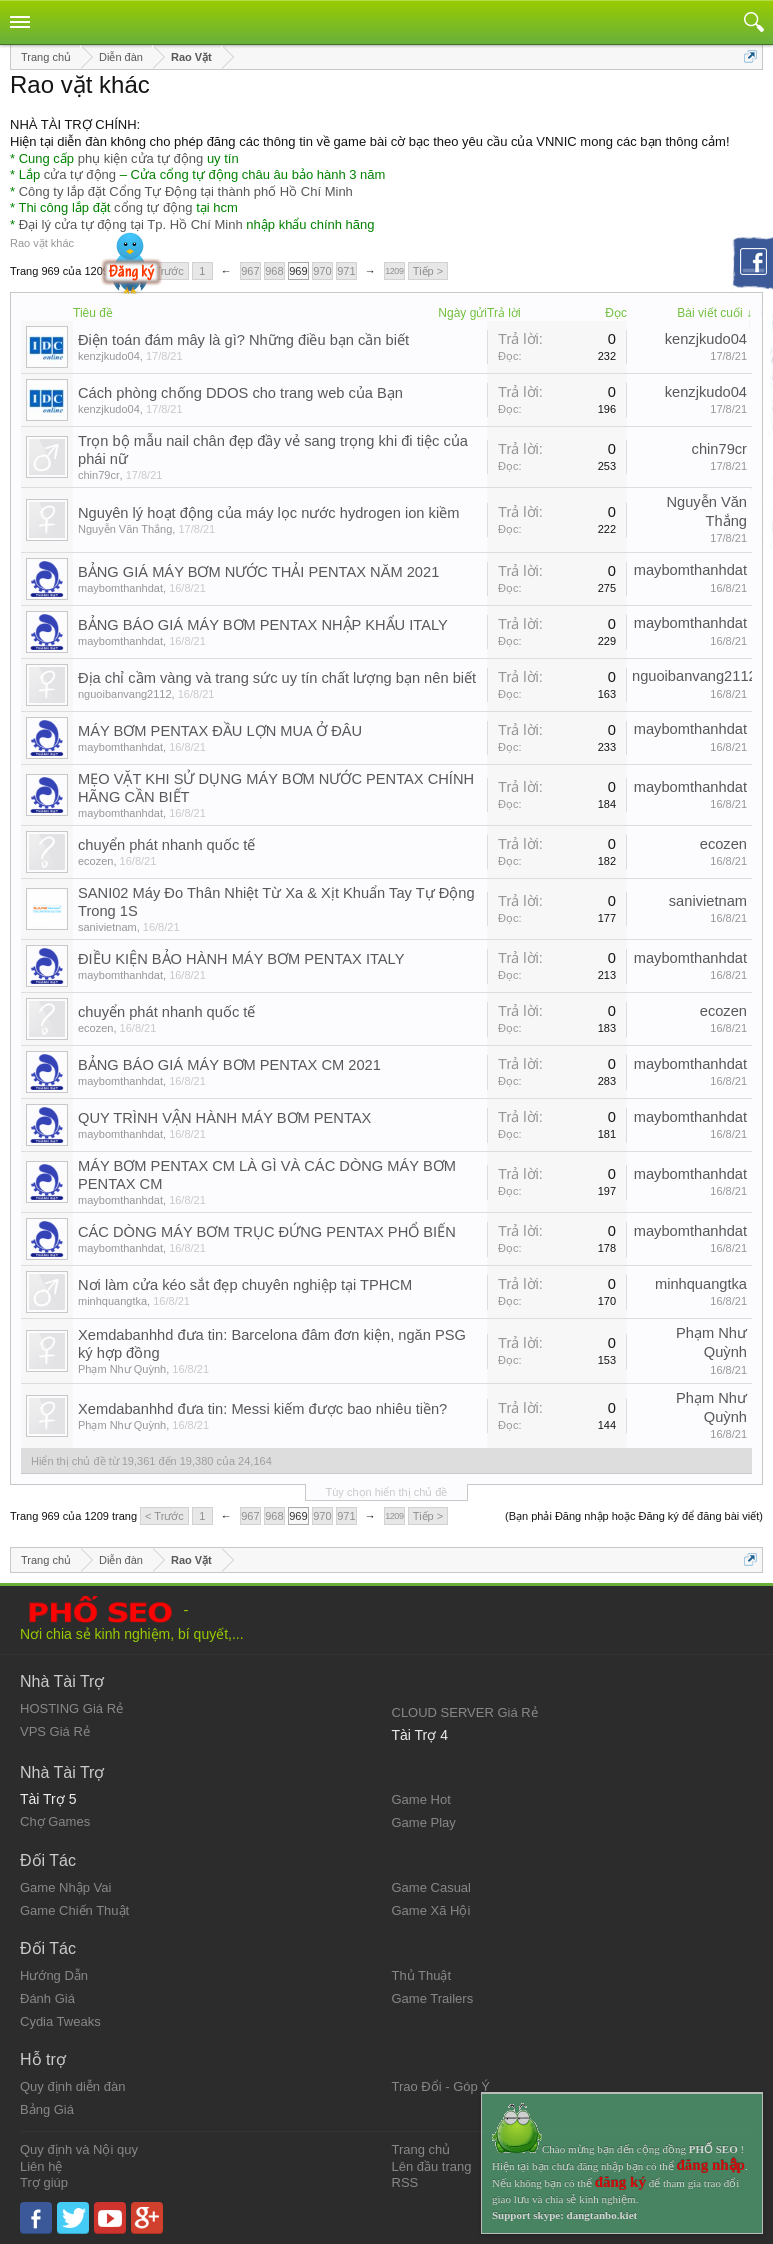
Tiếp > (428, 271)
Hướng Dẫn (54, 1975)
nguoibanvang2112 (125, 694)
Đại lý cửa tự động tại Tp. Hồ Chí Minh (131, 224)
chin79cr (99, 475)
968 (274, 271)
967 (250, 271)
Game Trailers (433, 1998)
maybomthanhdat (120, 588)
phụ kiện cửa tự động (141, 158)
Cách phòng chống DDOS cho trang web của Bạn (240, 393)
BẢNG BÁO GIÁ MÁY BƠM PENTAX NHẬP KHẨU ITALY (263, 625)
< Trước (164, 271)
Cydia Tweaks (60, 2021)
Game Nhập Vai (65, 1887)
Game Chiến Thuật (74, 1910)
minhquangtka (112, 1301)
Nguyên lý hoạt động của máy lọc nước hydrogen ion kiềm (268, 513)
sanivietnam (107, 927)
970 (322, 271)
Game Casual (431, 1887)
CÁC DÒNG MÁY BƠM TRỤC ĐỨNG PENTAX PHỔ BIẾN (267, 1232)
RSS (405, 2182)
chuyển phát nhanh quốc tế (166, 845)
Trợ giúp (44, 2182)
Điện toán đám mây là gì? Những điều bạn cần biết (243, 340)
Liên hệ (41, 2166)
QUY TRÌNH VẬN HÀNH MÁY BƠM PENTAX (224, 1118)
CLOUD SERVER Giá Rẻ (465, 1712)
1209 (394, 271)
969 (298, 271)
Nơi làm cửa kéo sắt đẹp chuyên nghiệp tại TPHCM (245, 1285)
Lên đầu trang (432, 2166)
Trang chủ (421, 2149)
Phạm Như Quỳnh (122, 1369)
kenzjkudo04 (109, 356)
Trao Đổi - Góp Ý (441, 2086)
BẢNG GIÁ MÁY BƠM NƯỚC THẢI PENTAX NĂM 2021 (258, 572)
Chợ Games (55, 1821)
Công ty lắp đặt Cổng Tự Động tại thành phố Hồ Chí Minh (186, 191)
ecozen (95, 861)
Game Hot (421, 1799)
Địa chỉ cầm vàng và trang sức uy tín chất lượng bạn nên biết (277, 678)
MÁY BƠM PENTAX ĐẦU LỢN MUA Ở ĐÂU (220, 731)
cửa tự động (80, 174)
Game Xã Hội (431, 1910)
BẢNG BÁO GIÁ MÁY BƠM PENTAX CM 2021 (229, 1065)
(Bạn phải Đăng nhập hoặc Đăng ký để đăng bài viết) (634, 1516)
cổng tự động (153, 207)
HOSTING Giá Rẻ (71, 1708)
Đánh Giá (47, 1998)
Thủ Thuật (422, 1975)
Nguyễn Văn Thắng (125, 529)
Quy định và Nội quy (79, 2149)
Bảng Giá (47, 2109)
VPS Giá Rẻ (55, 1731)
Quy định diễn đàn (72, 2086)
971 (346, 271)
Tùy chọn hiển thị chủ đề (387, 1492)
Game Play (424, 1822)
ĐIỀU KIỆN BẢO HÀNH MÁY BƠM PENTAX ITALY (241, 959)
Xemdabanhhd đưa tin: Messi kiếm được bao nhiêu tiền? (262, 1409)
